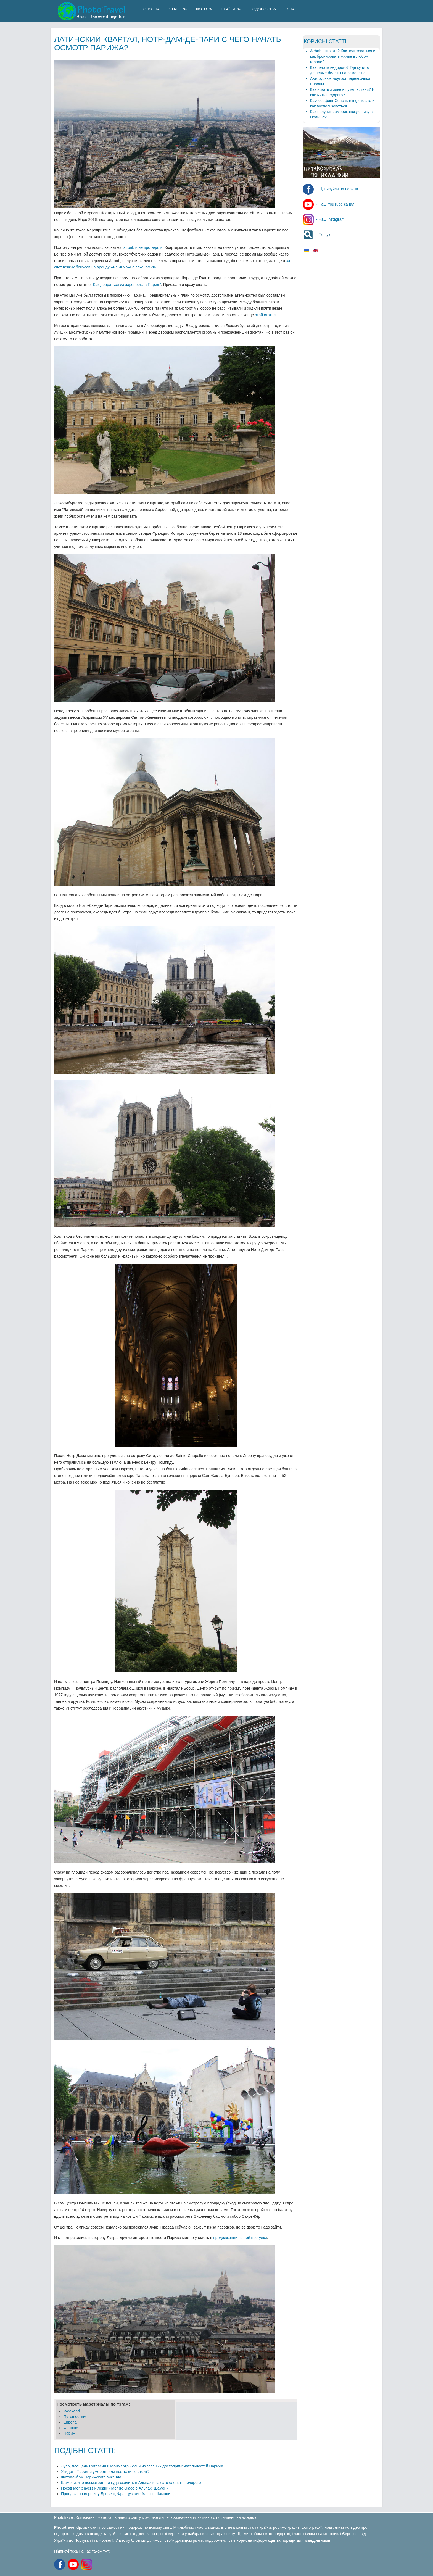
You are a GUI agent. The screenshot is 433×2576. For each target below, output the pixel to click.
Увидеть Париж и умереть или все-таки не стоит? (105, 2471)
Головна (150, 9)
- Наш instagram (324, 219)
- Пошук (316, 234)
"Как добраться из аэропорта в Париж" (126, 284)
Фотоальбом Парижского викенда (91, 2477)
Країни (228, 9)
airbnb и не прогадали (143, 247)
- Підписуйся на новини (330, 189)
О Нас (291, 9)
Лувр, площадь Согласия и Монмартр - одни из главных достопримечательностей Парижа (142, 2466)
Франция (71, 2427)
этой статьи (265, 315)
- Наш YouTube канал (328, 204)
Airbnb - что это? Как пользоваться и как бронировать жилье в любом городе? (342, 56)
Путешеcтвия (75, 2416)
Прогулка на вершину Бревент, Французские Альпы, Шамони (115, 2493)
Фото (201, 9)
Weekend (72, 2411)
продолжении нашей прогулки (240, 2237)
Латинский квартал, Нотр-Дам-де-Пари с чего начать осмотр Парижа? (167, 43)
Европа (70, 2422)
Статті (174, 9)
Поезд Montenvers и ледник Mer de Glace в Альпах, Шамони (114, 2488)
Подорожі (260, 9)
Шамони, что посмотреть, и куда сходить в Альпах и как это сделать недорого (131, 2482)
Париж (69, 2433)
